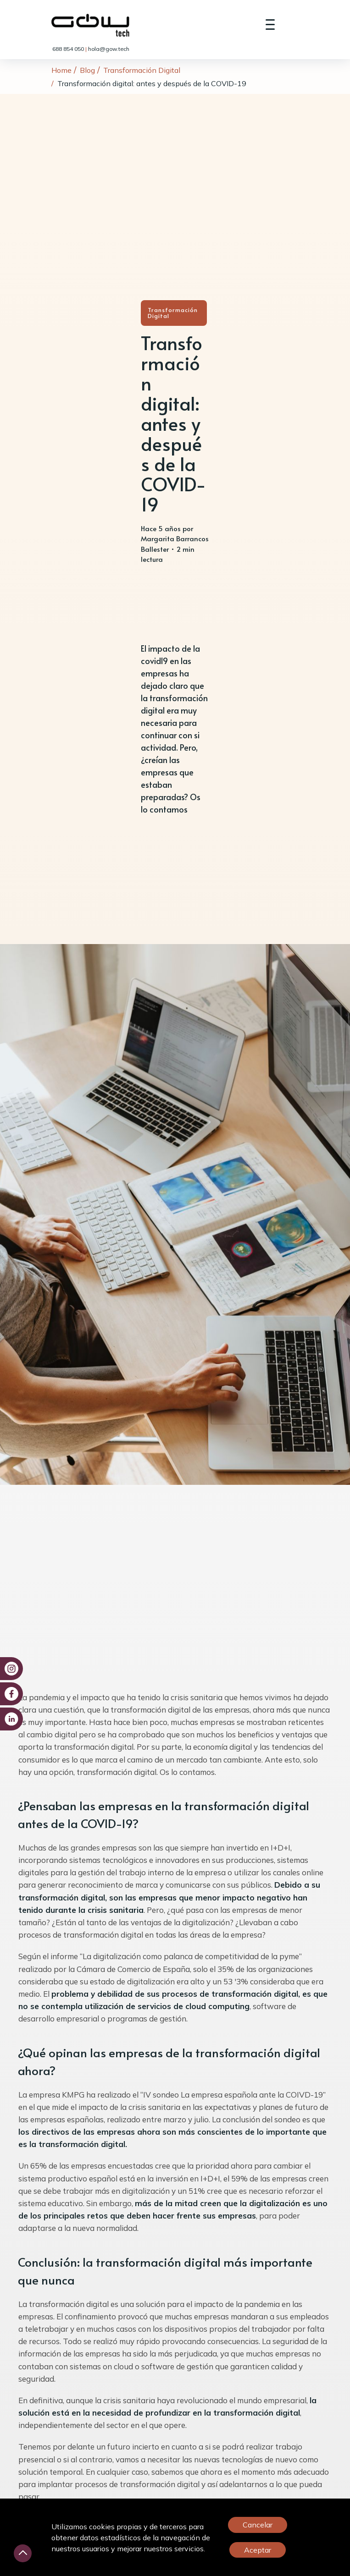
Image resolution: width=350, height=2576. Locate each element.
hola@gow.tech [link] (108, 48)
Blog (87, 70)
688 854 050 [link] (68, 48)
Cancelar (257, 2524)
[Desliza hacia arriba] (23, 2553)
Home (61, 70)
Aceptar (257, 2549)
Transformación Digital (141, 70)
